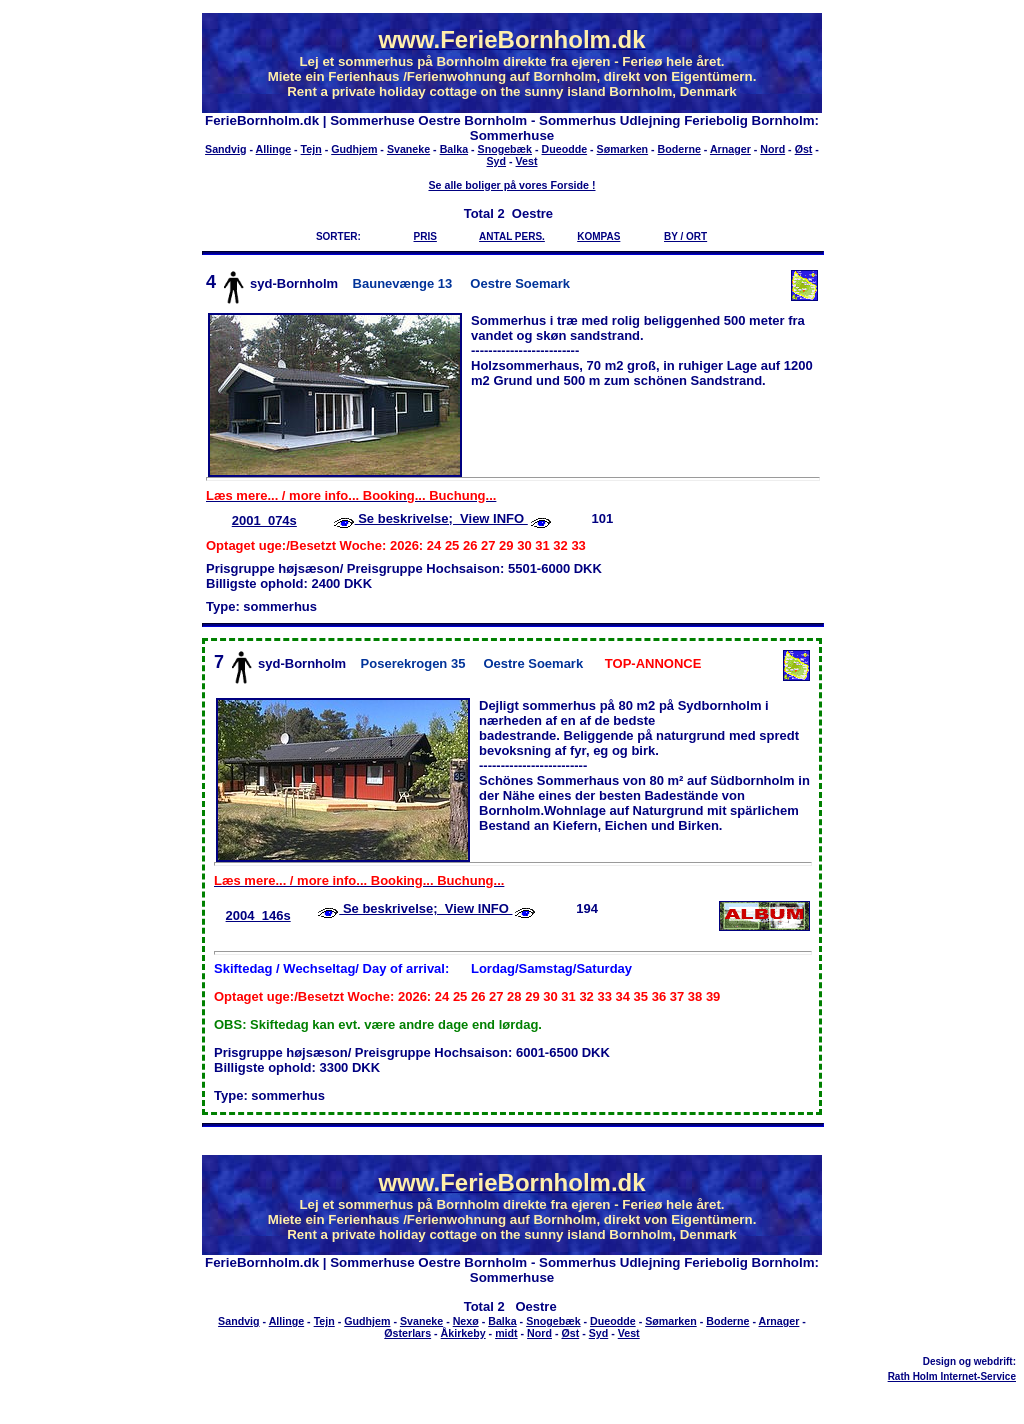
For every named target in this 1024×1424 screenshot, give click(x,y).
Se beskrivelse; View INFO (441, 518)
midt (506, 1333)
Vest (527, 161)
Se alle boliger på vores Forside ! (511, 185)
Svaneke (408, 149)
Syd (497, 161)
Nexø (466, 1321)
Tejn (311, 149)
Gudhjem (354, 149)
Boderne (679, 149)
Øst (804, 149)
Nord (772, 149)
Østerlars (407, 1333)
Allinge (274, 149)
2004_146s (258, 915)
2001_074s (264, 520)
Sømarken (623, 149)
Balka (454, 149)
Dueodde (565, 149)
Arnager (730, 149)
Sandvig (225, 149)
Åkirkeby (463, 1333)
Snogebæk (505, 149)
